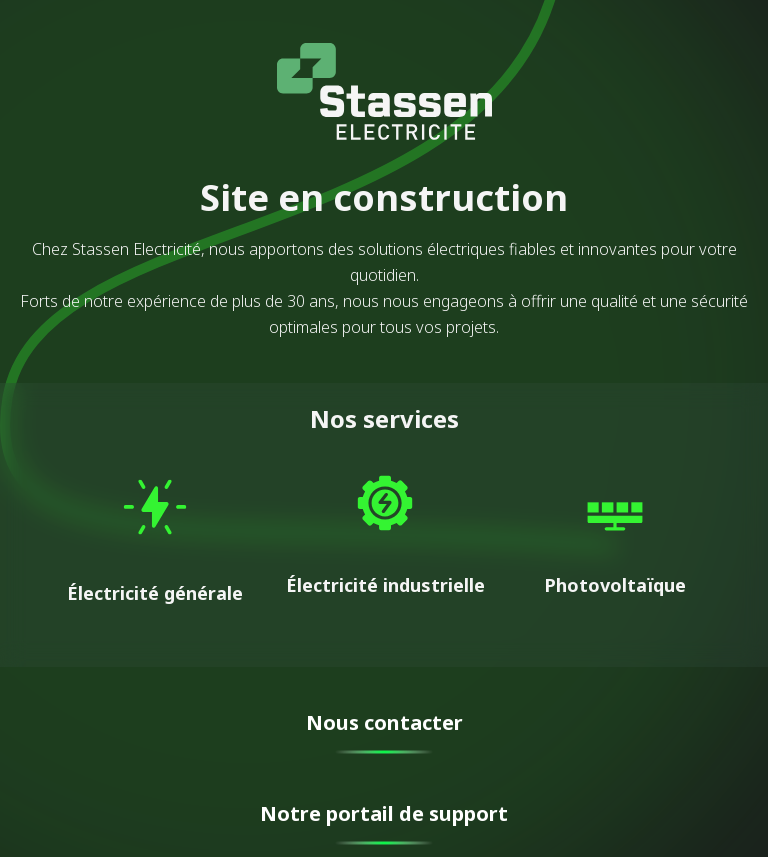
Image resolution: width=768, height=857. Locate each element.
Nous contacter (384, 722)
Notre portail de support (384, 813)
